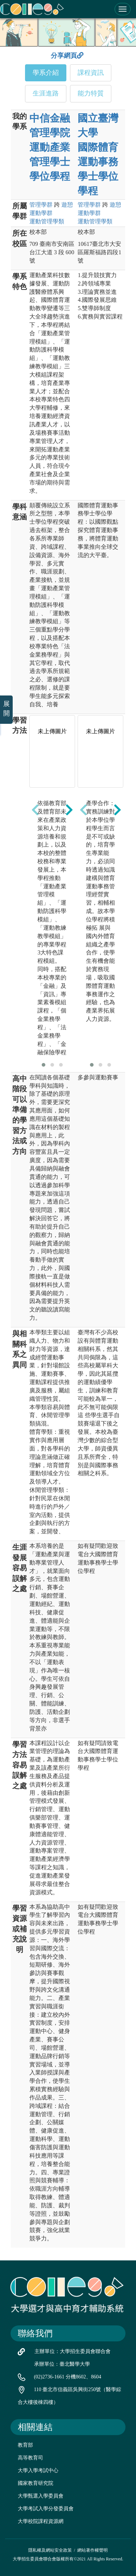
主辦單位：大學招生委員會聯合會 (72, 2351)
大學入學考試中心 (38, 2470)
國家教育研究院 (35, 2483)
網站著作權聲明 (92, 2550)
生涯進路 (46, 93)
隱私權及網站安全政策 (50, 2550)
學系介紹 (46, 72)
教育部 (25, 2445)
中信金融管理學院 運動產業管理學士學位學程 (49, 147)
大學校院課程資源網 (40, 2521)
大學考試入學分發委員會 (46, 2508)
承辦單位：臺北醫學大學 (62, 2364)
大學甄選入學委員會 (40, 2496)
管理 (41, 205)
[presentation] (35, 810)
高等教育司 (30, 2458)
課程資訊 (91, 72)
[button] (43, 1064)
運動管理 (46, 221)
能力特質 (91, 93)
